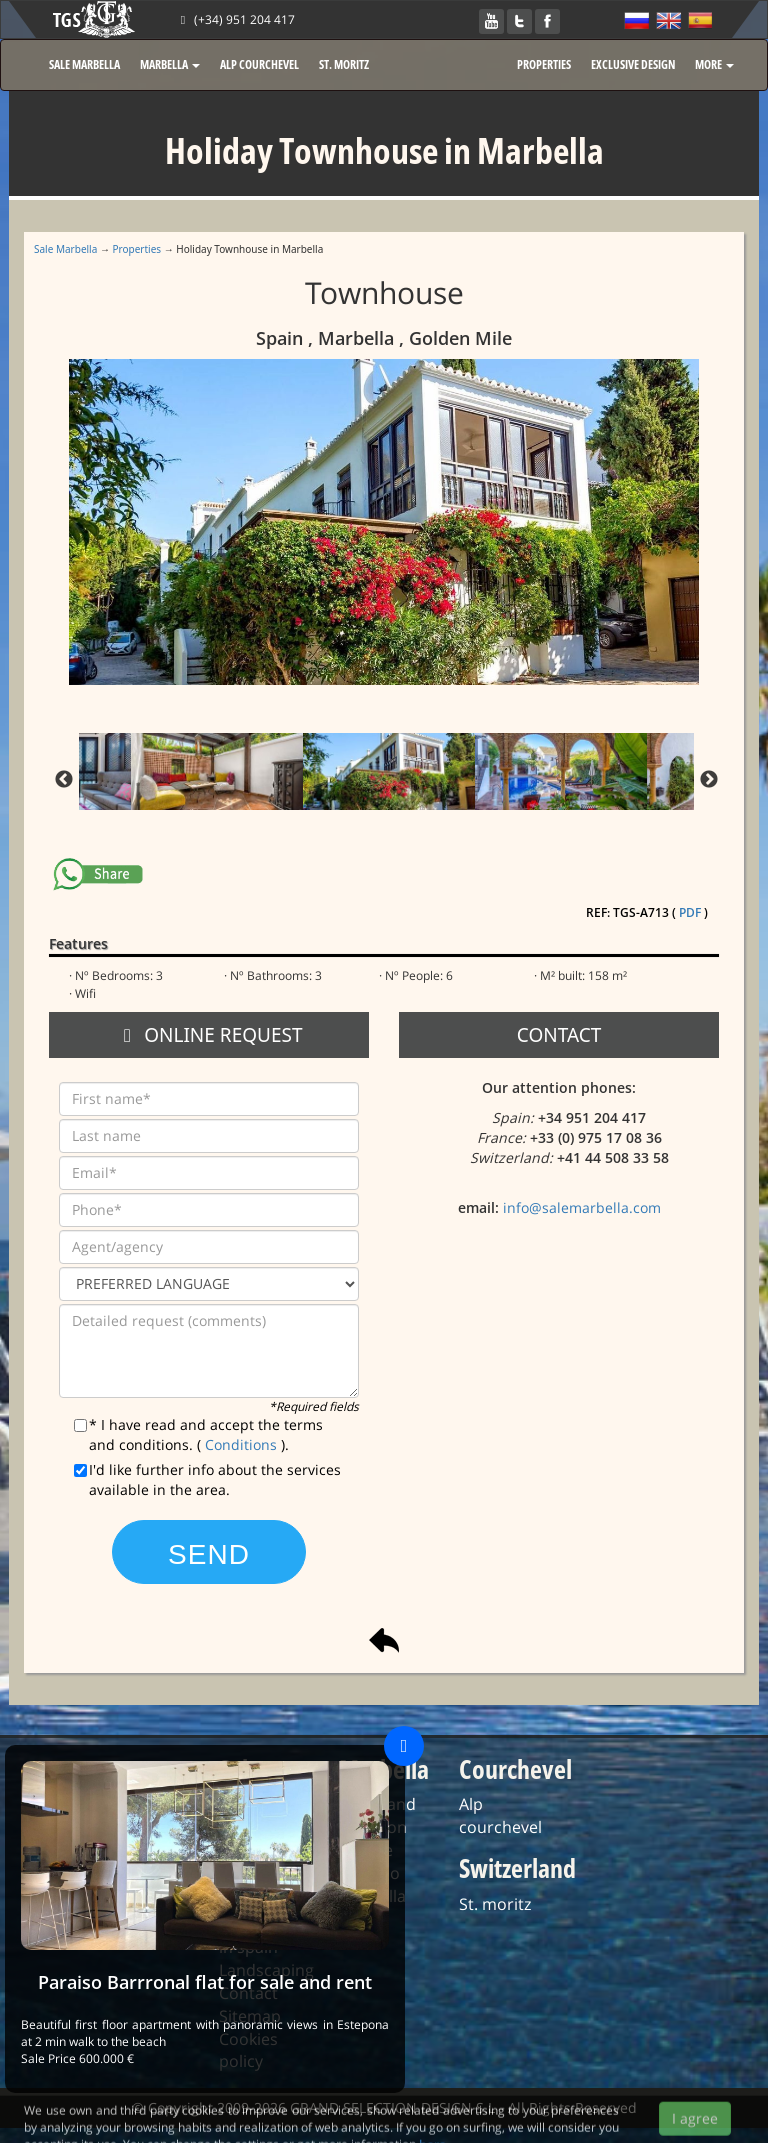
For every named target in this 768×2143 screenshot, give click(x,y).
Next (709, 780)
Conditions (243, 1444)
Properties (137, 249)
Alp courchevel (500, 1815)
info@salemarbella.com (582, 1207)
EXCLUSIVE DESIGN (633, 64)
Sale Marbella (65, 249)
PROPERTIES (544, 64)
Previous (64, 780)
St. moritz (495, 1904)
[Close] (404, 1746)
